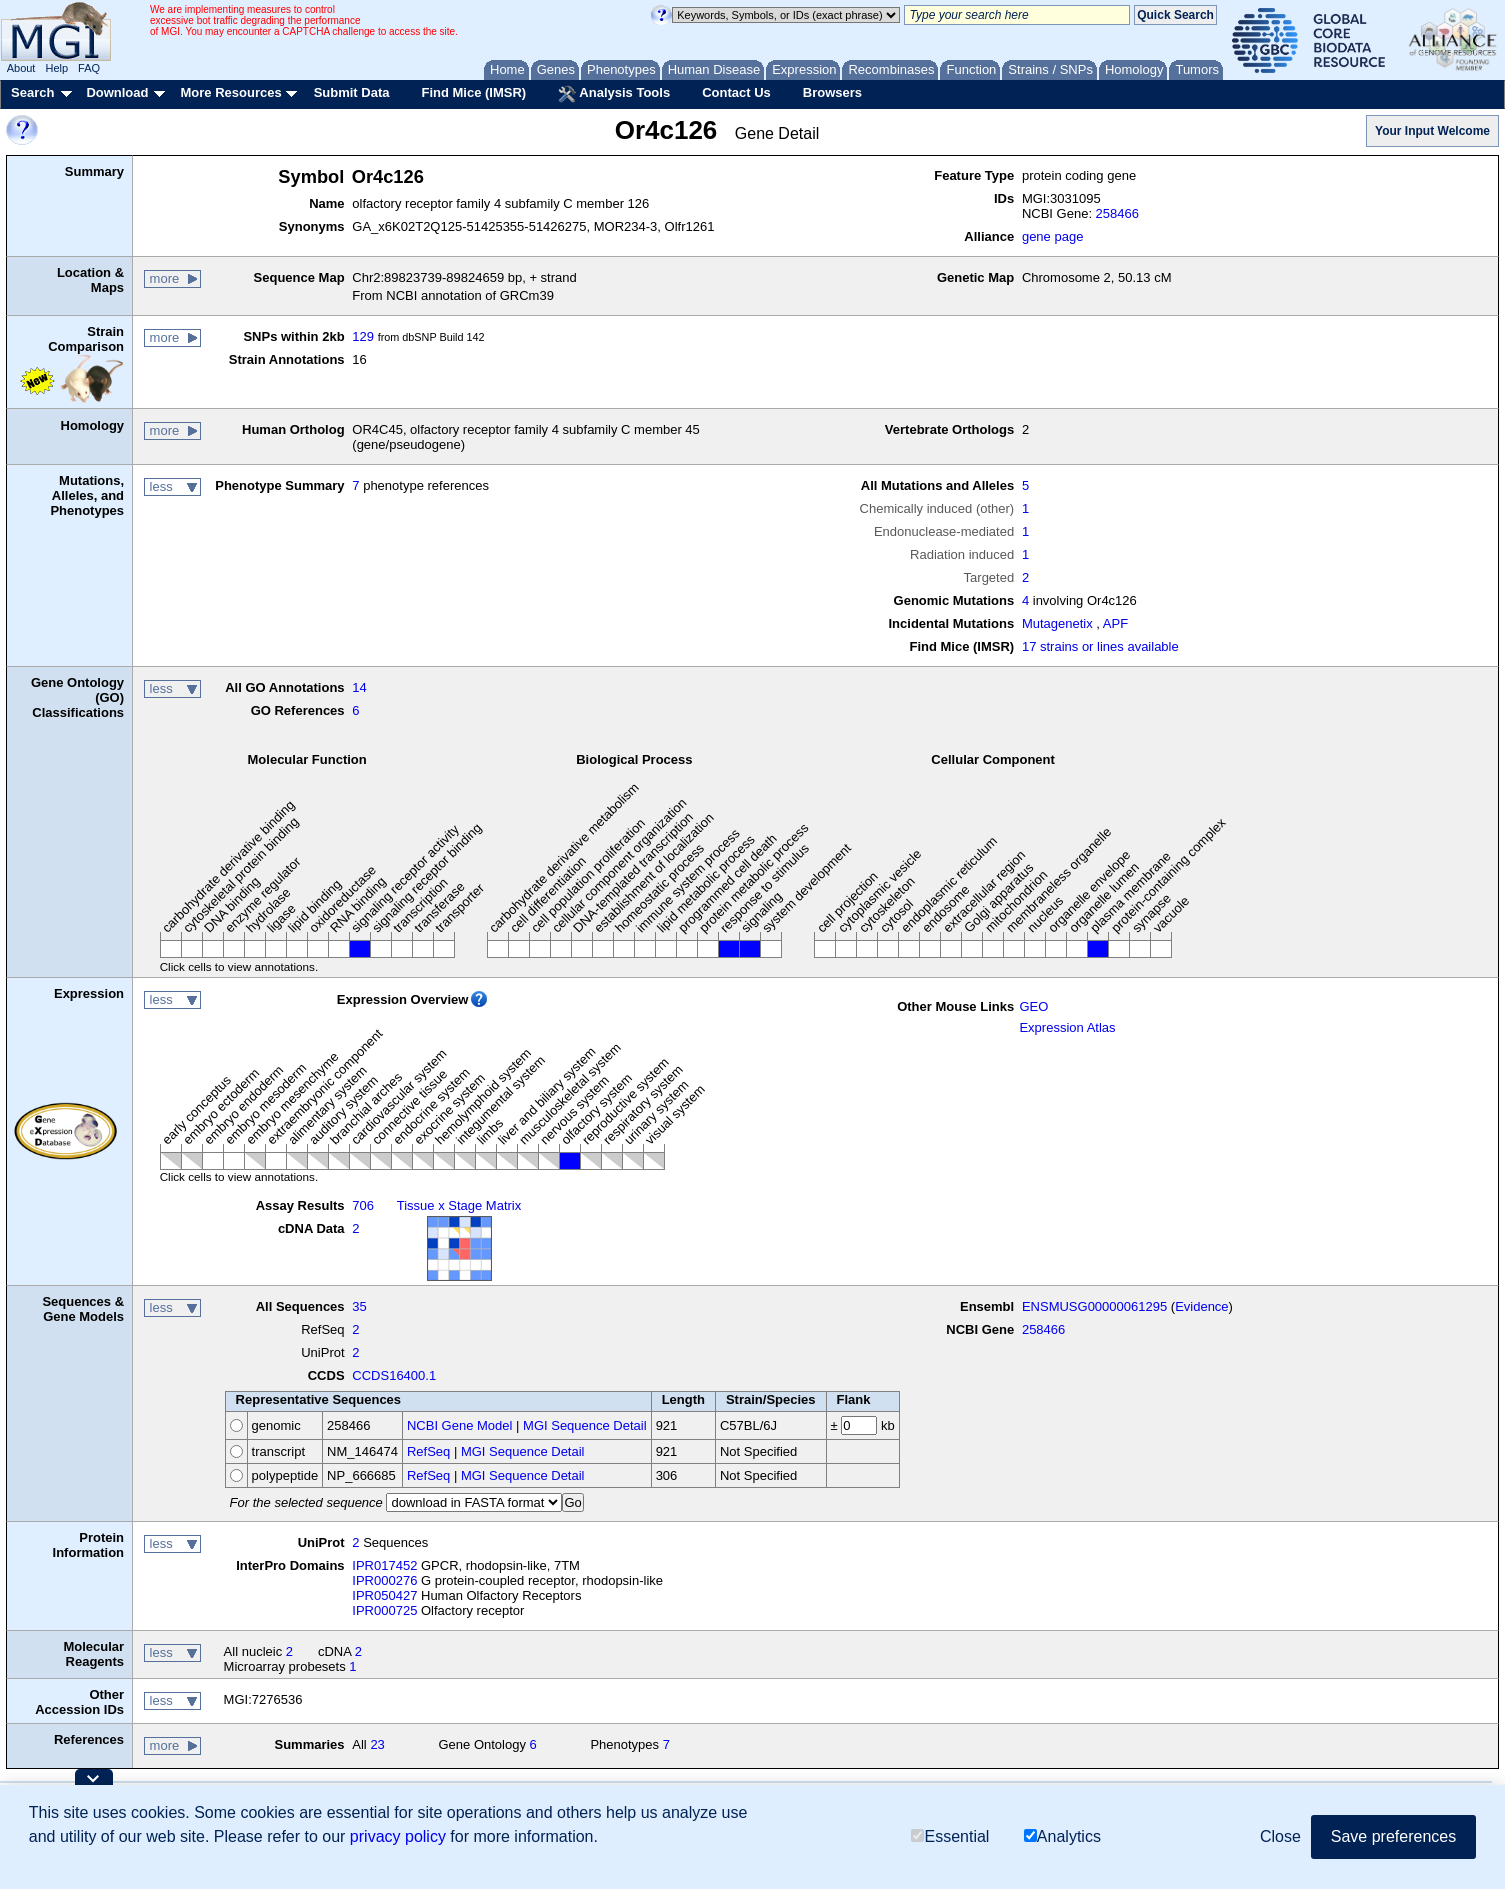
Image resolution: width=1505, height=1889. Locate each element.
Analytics (1062, 1836)
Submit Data (352, 92)
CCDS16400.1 (394, 1375)
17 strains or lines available (1100, 646)
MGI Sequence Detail (585, 1425)
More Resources (230, 92)
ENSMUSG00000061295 (1094, 1306)
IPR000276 (384, 1580)
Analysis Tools (614, 94)
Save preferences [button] (1393, 1836)
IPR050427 (384, 1595)
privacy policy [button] (398, 1836)
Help (56, 68)
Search (32, 92)
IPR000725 (384, 1610)
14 (359, 687)
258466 (1117, 213)
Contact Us (736, 92)
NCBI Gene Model (460, 1425)
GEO (1033, 1006)
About (21, 68)
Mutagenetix (1057, 623)
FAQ (89, 68)
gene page (1052, 236)
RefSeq (428, 1451)
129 (363, 336)
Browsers (832, 92)
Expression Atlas (1067, 1027)
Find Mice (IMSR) (473, 92)
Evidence (1201, 1306)
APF (1115, 623)
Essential (950, 1836)
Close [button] (1280, 1836)
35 (359, 1306)
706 (363, 1205)
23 (377, 1744)
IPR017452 (384, 1565)
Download (117, 92)
